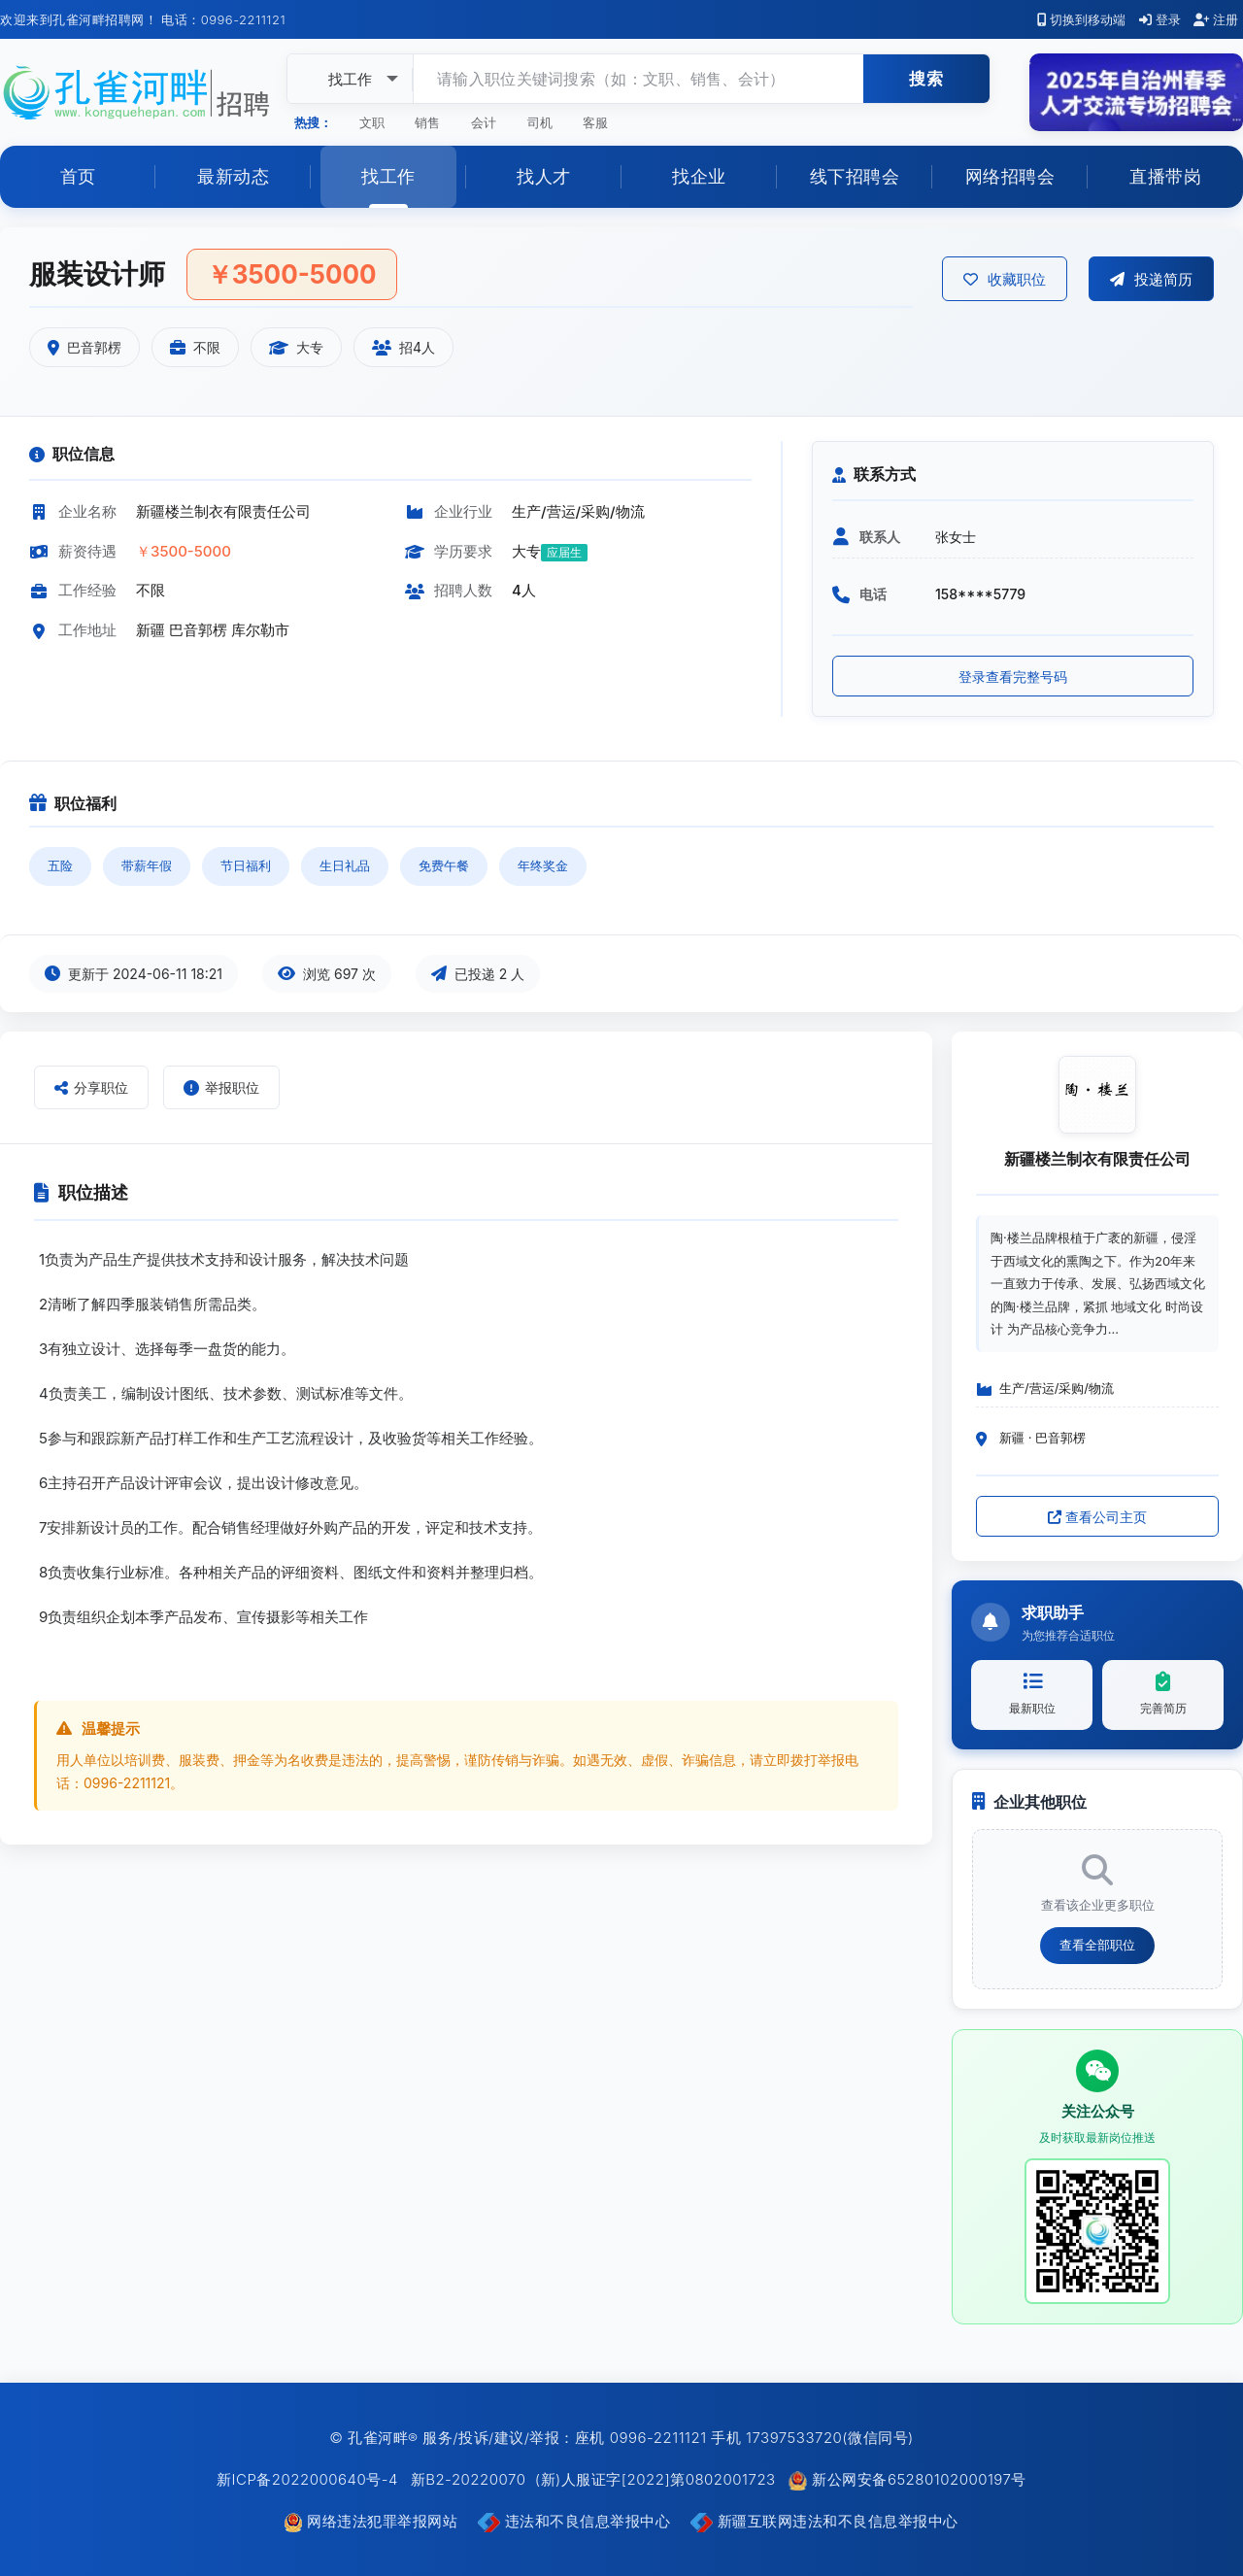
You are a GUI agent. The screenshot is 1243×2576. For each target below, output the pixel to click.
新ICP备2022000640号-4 (307, 2479)
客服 (595, 122)
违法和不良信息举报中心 (576, 2521)
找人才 (544, 176)
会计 (483, 122)
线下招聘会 (855, 176)
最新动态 (233, 176)
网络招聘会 (1010, 176)
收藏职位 (1004, 279)
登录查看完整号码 (1012, 676)
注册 (1215, 19)
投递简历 (1151, 279)
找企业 (699, 176)
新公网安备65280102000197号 (907, 2479)
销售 (427, 122)
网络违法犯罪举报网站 (373, 2521)
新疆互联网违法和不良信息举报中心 (824, 2521)
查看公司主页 (1097, 1516)
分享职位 (91, 1087)
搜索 (926, 78)
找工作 (388, 176)
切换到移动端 (1081, 19)
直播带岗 (1165, 176)
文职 (372, 122)
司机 (540, 122)
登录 (1160, 19)
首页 (78, 176)
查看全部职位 (1097, 1944)
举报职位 (221, 1087)
